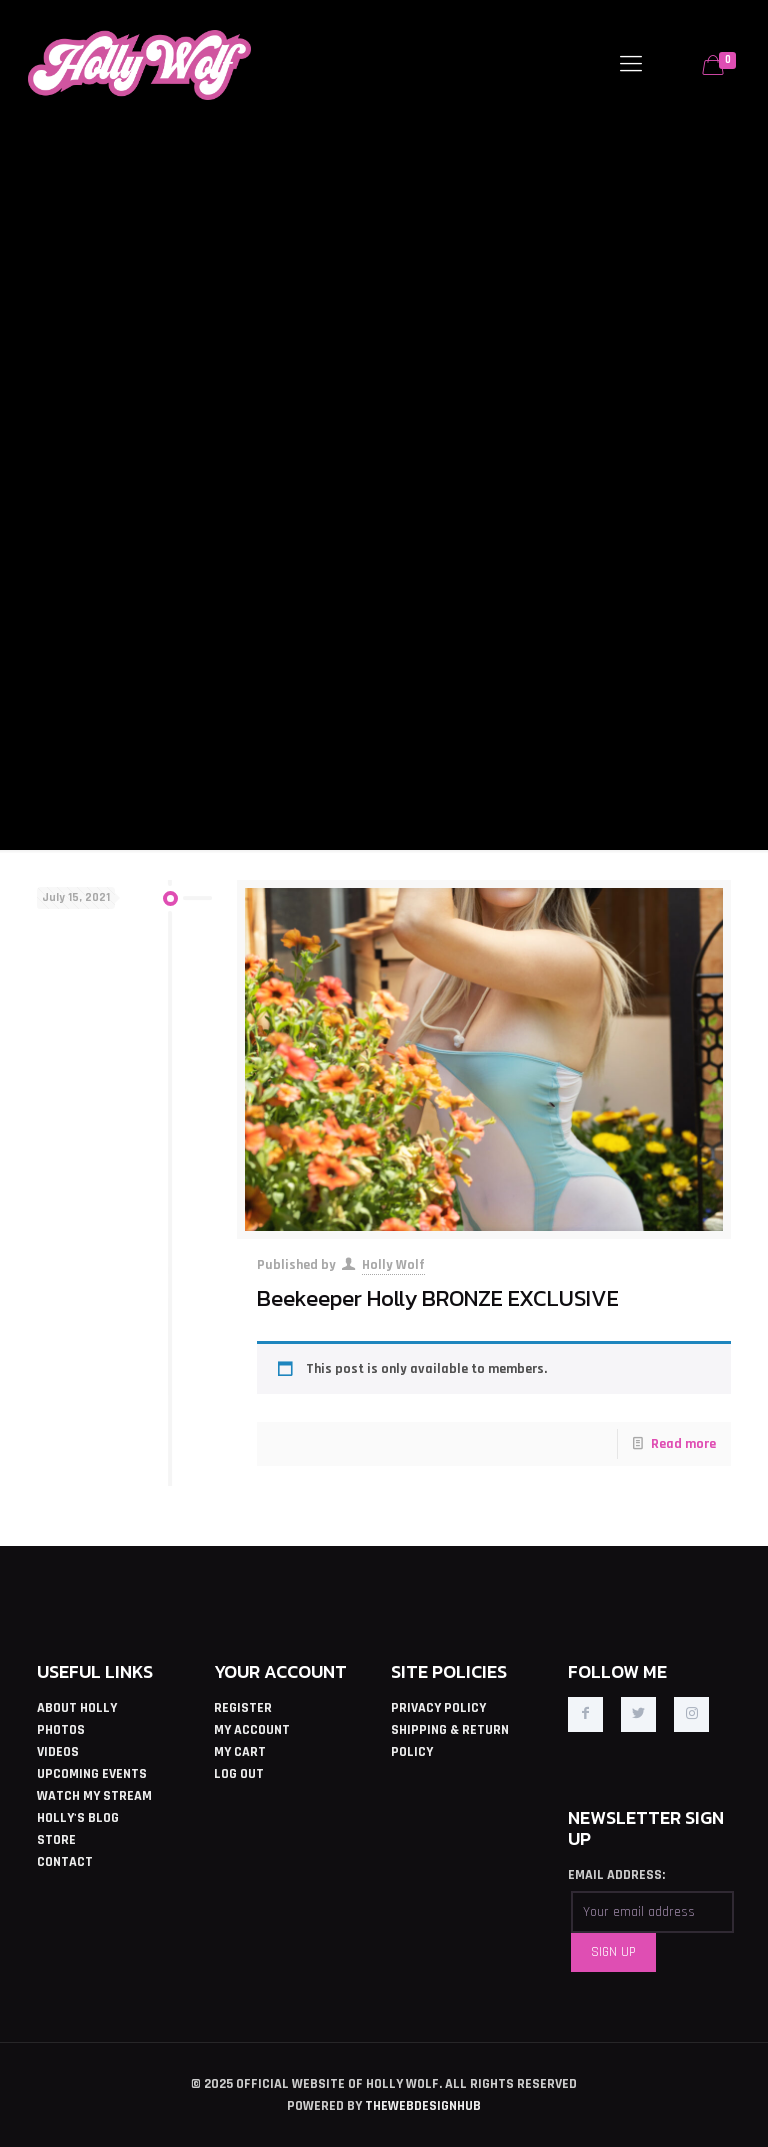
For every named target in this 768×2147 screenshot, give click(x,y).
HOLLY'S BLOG (78, 1818)
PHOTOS (61, 1730)
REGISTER (243, 1708)
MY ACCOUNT (252, 1730)
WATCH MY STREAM (94, 1796)
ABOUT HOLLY (77, 1708)
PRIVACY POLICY (438, 1708)
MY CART (240, 1752)
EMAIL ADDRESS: (616, 1875)
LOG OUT (239, 1774)
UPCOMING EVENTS (92, 1774)
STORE (56, 1840)
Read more (683, 1444)
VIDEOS (58, 1752)
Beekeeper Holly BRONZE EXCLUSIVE (438, 1298)
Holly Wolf (393, 1265)
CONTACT (65, 1862)
